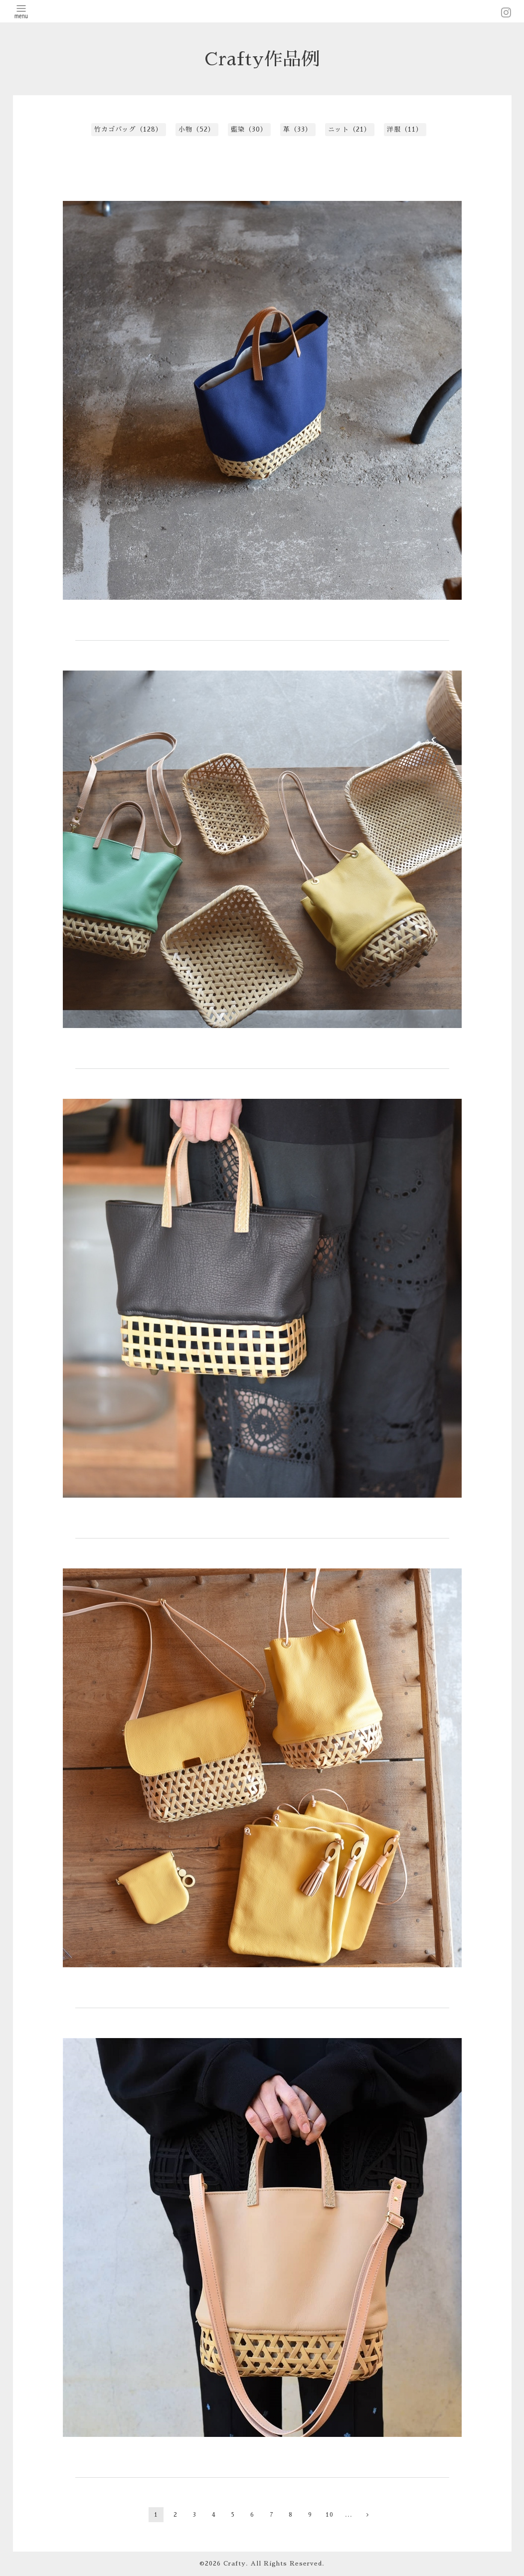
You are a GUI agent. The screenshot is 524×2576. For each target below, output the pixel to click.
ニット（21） (349, 129)
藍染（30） (249, 129)
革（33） (297, 129)
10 (330, 2515)
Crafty (234, 2564)
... (348, 2515)
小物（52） (196, 129)
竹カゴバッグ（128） (128, 129)
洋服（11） (405, 129)
